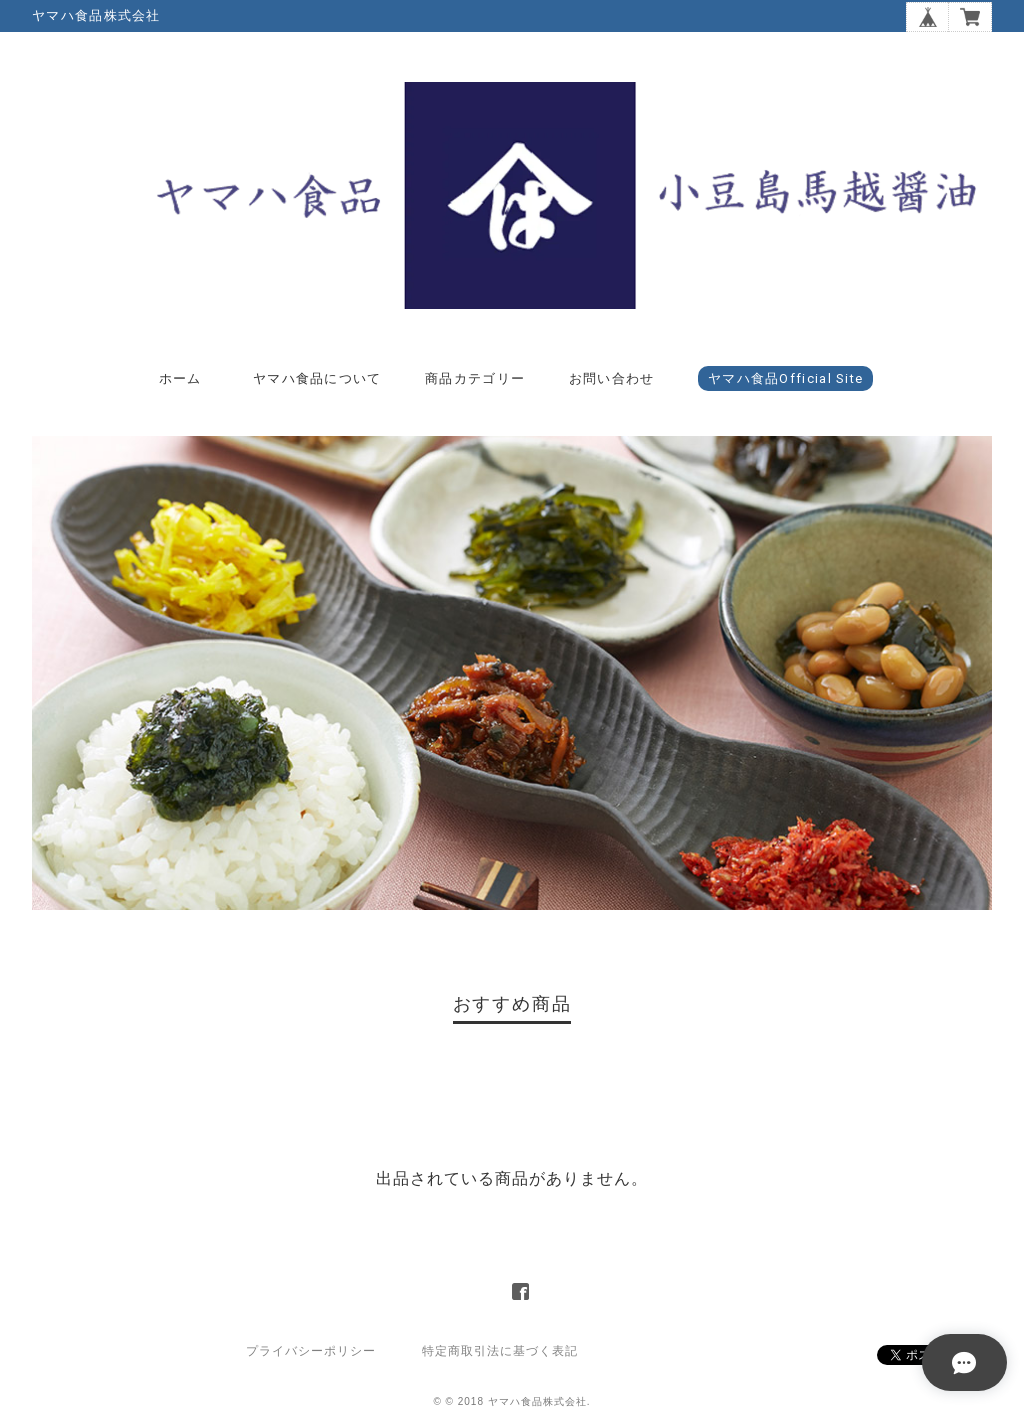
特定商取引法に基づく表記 (500, 1351)
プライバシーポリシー (311, 1351)
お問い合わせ (612, 378)
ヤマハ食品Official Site (785, 378)
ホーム (180, 378)
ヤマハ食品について (317, 378)
